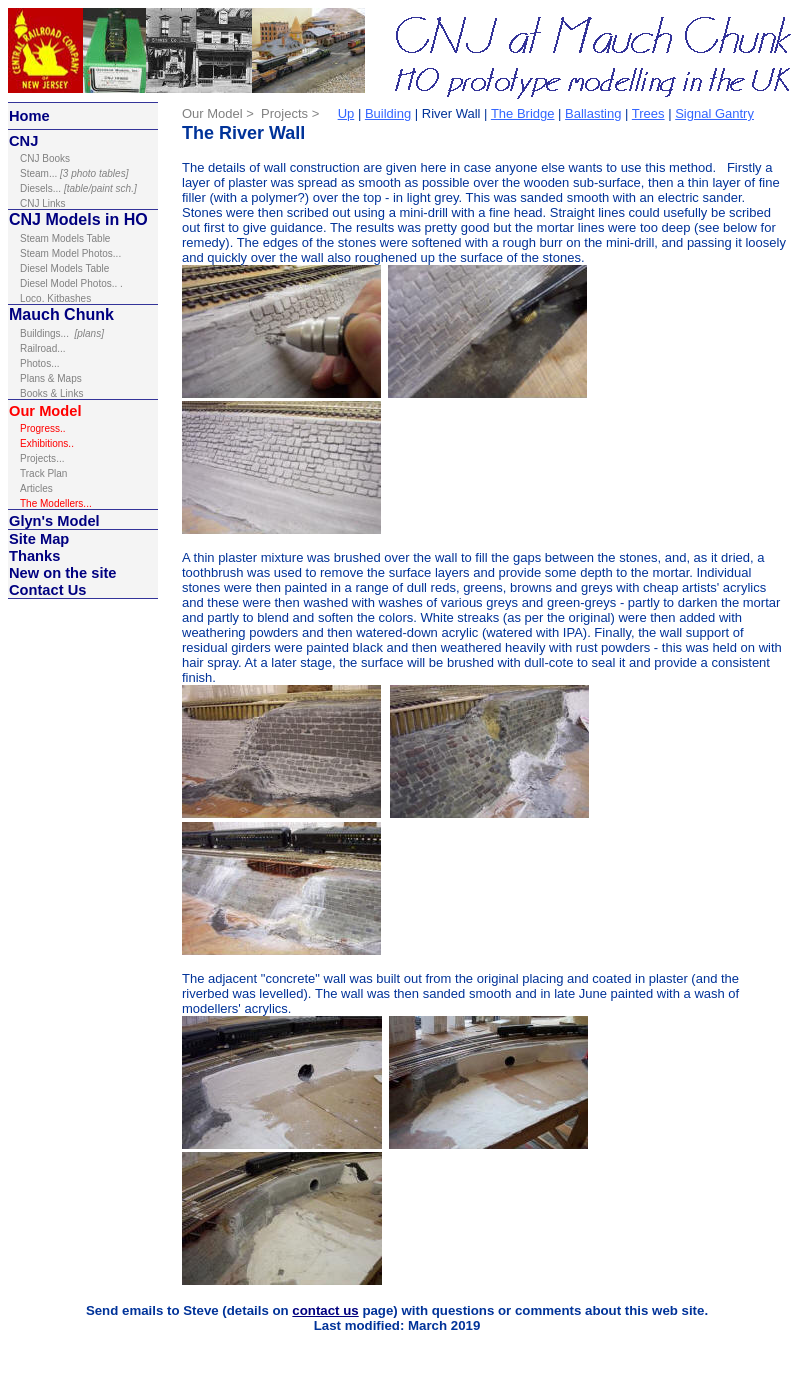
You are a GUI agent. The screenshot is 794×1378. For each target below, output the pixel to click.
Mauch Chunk (61, 314)
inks (43, 203)
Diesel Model (50, 283)
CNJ (23, 141)
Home (29, 116)
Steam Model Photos (66, 253)
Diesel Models (52, 268)
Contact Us (47, 590)
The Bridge (523, 113)
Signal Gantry (714, 113)
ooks (45, 158)
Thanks (34, 556)
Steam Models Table (65, 238)
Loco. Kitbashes (55, 298)
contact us (325, 1310)
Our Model (45, 411)
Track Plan (43, 473)
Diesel (34, 188)
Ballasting (593, 113)
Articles (36, 488)
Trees (648, 113)
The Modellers (56, 503)
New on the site (63, 573)
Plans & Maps (51, 378)
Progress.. (44, 428)
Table (97, 268)
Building (388, 113)
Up (346, 113)
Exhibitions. (45, 443)
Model (76, 521)
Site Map (39, 539)
